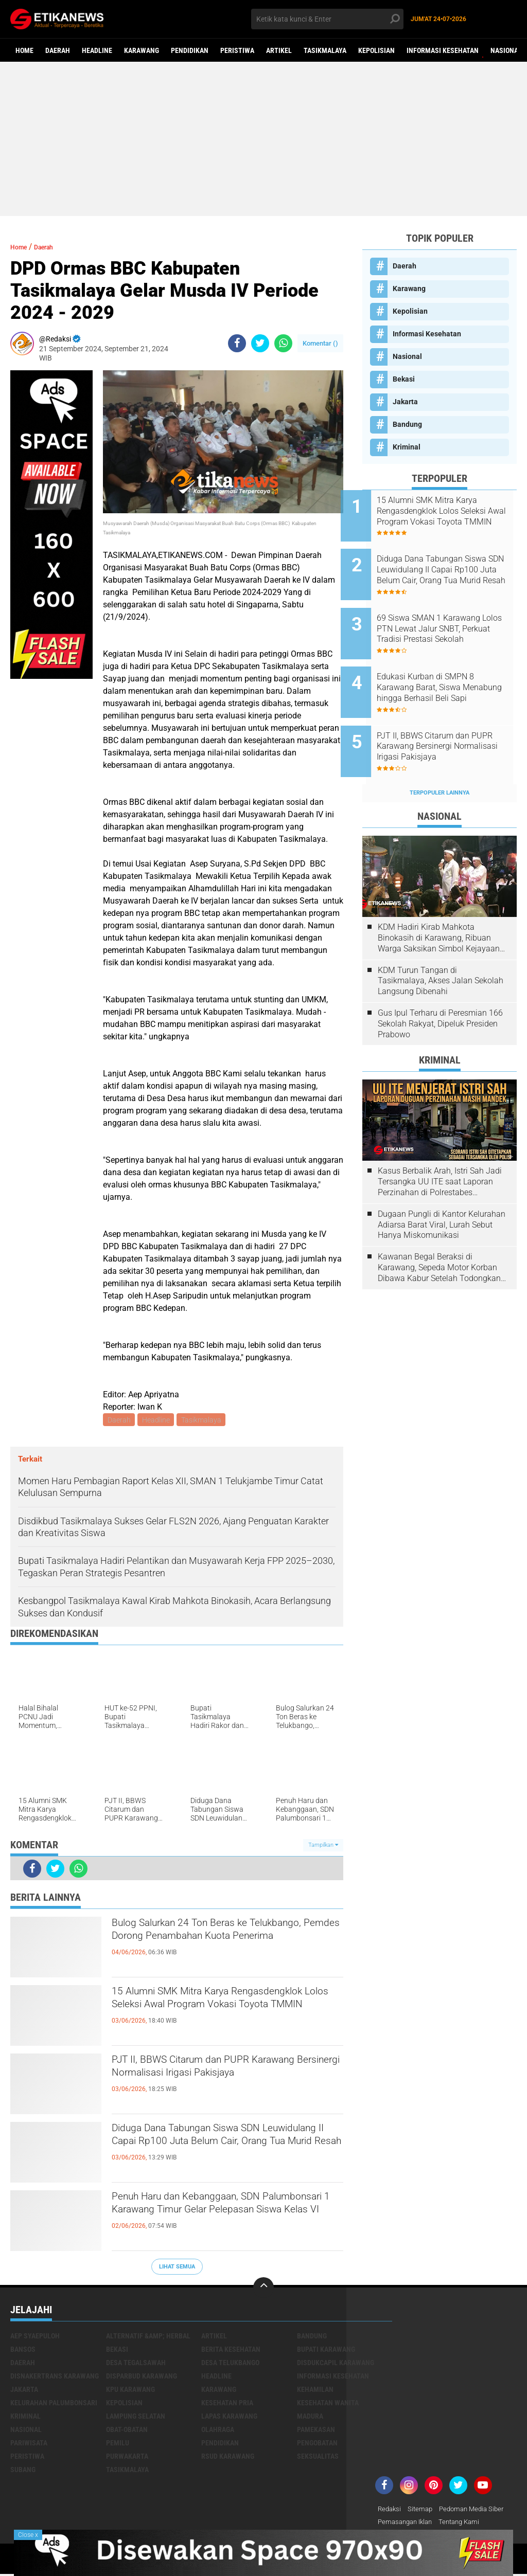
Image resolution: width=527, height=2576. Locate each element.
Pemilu (117, 2444)
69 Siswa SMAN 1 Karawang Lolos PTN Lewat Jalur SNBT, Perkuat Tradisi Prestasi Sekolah (450, 615)
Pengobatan (317, 2444)
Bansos (23, 2351)
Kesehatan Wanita (328, 2404)
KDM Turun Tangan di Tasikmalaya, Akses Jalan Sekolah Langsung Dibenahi (440, 946)
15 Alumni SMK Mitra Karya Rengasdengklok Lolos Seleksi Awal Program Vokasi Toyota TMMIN (215, 2012)
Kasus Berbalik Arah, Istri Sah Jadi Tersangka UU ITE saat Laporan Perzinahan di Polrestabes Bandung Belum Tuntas (440, 1147)
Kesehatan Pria (227, 2404)
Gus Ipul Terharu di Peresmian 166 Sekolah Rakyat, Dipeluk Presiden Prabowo (440, 989)
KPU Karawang (130, 2391)
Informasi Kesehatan (443, 50)
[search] (327, 19)
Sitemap (423, 2511)
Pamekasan (316, 2431)
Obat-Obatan (127, 2431)
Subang (23, 2471)
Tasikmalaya (325, 50)
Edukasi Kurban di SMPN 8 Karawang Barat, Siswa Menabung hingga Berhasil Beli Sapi (447, 667)
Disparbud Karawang (141, 2377)
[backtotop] (263, 2289)
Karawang (141, 50)
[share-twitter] (260, 343)
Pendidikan (189, 50)
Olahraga (217, 2431)
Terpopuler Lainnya (439, 758)
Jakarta (405, 402)
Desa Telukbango (230, 2364)
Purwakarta (127, 2458)
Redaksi (390, 2511)
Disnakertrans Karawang (54, 2377)
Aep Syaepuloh (35, 2337)
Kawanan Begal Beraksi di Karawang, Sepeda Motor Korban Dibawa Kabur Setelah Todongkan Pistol (439, 1233)
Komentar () (320, 343)
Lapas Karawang (229, 2417)
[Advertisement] (263, 139)
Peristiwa (237, 50)
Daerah (57, 50)
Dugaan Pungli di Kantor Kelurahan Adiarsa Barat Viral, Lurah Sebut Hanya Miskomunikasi (441, 1190)
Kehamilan (315, 2391)
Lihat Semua (177, 2267)
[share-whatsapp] (283, 343)
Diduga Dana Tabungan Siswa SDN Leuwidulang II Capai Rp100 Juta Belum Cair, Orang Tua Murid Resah (227, 2149)
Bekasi (404, 379)
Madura (310, 2417)
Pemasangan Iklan (407, 2524)
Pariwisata (28, 2444)
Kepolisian (376, 50)
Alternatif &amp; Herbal (148, 2337)
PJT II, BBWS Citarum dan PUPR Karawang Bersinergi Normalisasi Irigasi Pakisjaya (208, 2081)
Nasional (506, 50)
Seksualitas (318, 2458)
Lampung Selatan (135, 2417)
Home (24, 50)
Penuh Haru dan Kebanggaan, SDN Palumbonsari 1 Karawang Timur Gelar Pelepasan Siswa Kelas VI (224, 2217)
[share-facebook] (237, 343)
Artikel (279, 50)
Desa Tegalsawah (136, 2364)
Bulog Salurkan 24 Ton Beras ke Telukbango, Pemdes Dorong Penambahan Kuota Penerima (203, 1944)
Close (28, 2534)
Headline (97, 50)
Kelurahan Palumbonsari (53, 2404)
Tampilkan (323, 1846)
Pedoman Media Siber (477, 2511)
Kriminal (406, 447)
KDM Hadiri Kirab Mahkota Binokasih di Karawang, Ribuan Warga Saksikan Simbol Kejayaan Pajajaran (439, 904)
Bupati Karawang (326, 2351)
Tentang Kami (466, 2524)
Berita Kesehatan (230, 2351)
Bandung (407, 424)
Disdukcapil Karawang (335, 2364)
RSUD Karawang (227, 2458)
